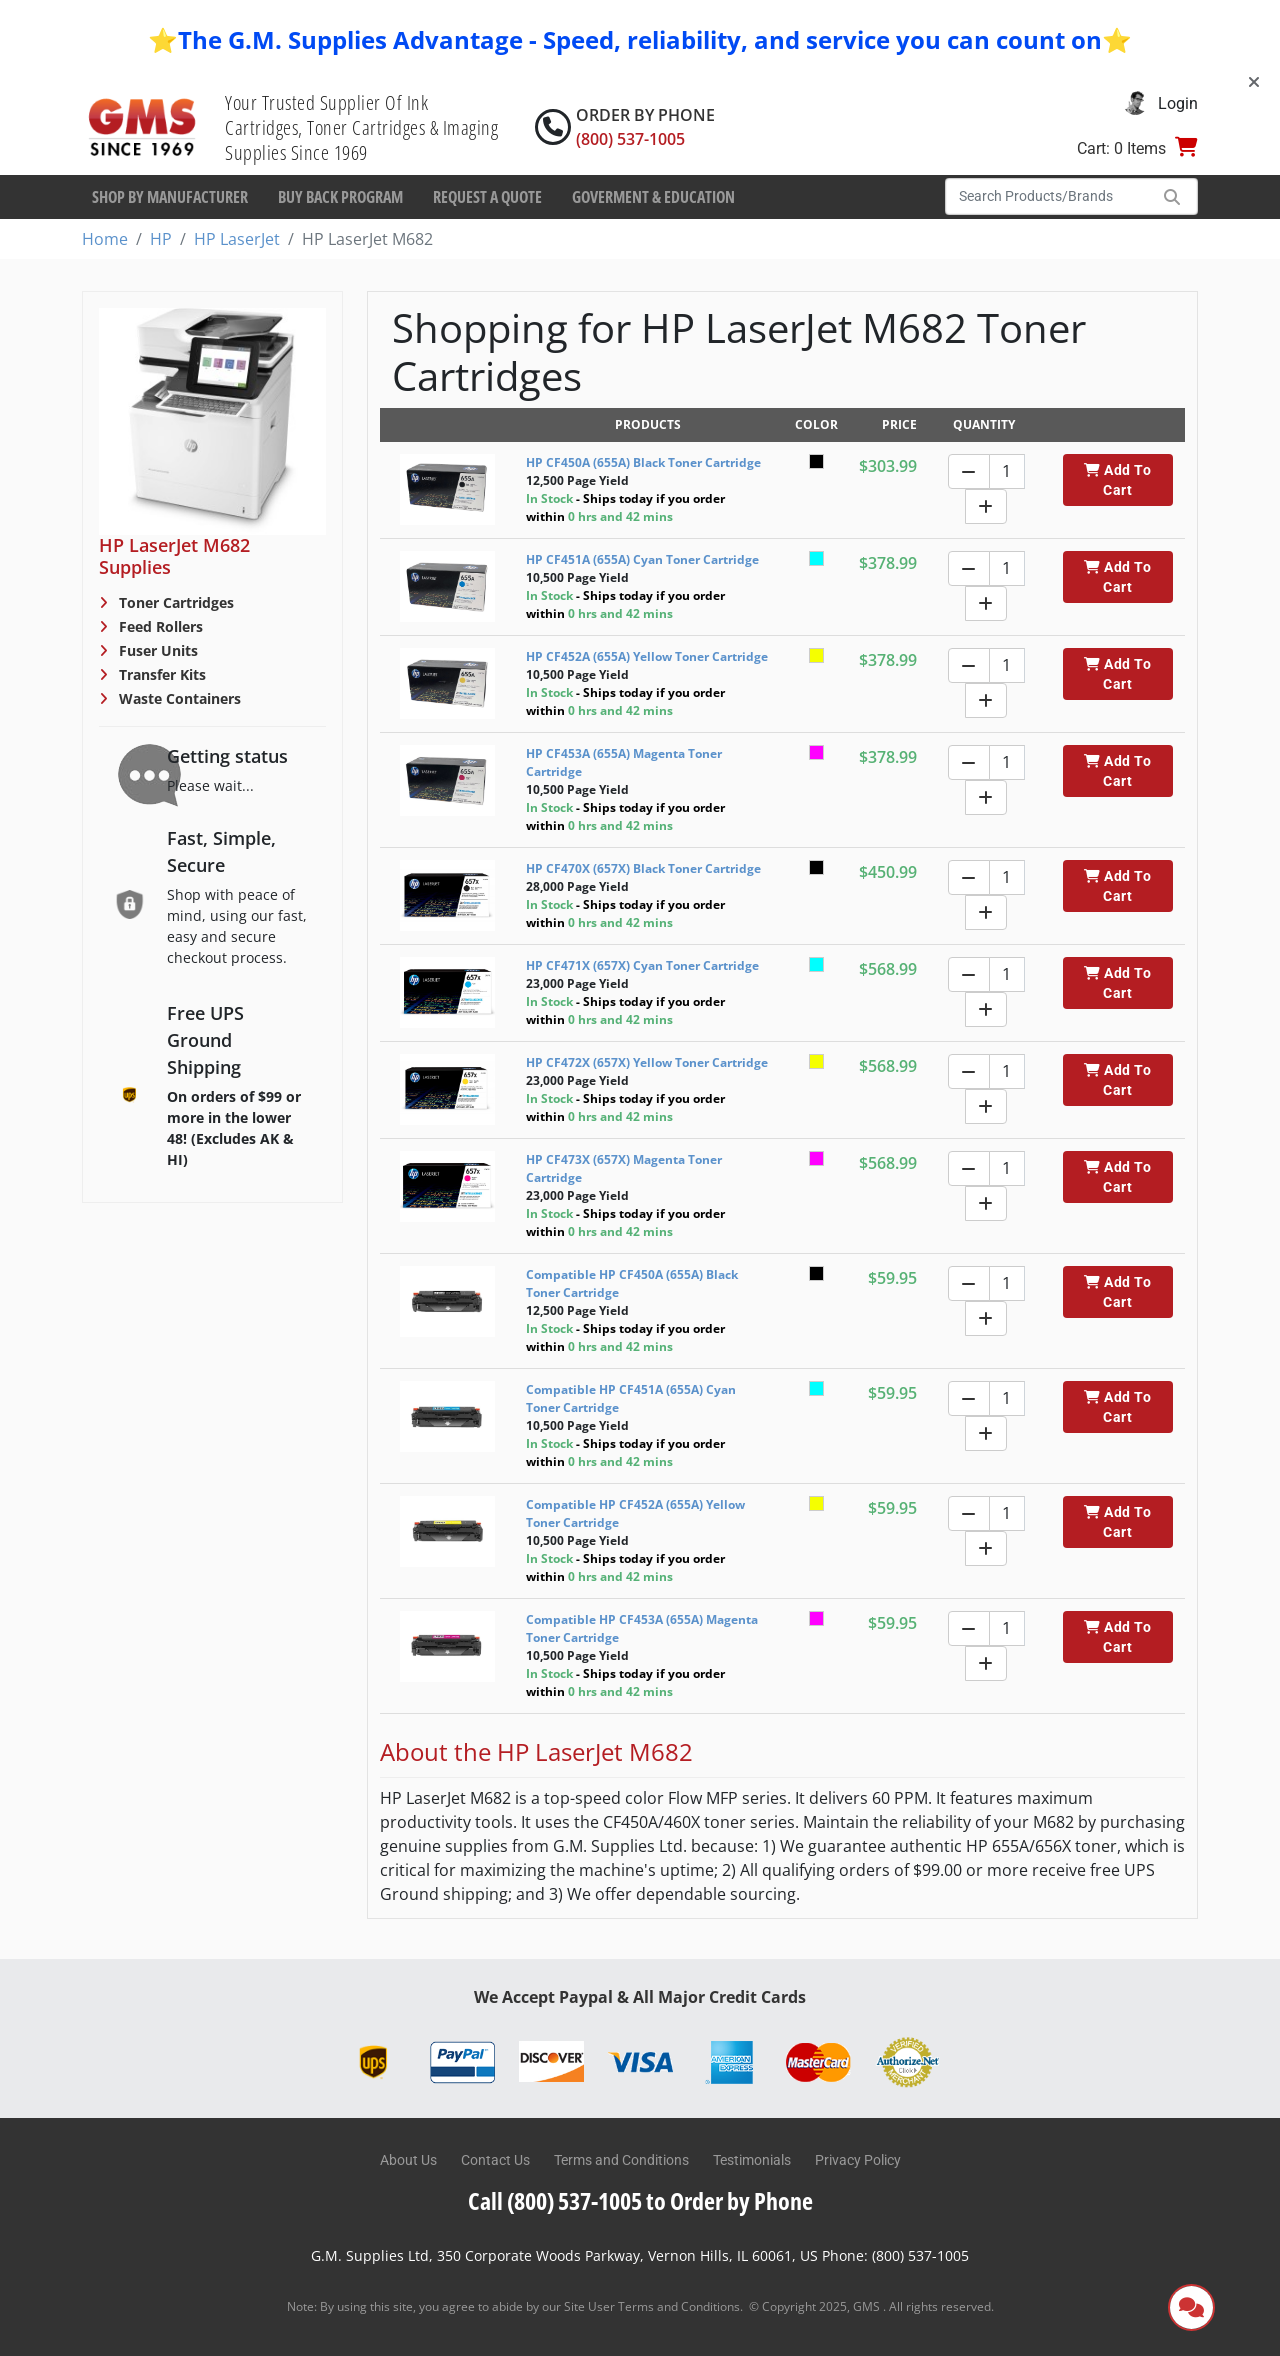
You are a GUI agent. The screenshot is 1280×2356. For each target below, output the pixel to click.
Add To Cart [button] (1117, 480)
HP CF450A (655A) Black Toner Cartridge (643, 462)
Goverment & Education (653, 197)
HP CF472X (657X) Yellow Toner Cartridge (647, 1062)
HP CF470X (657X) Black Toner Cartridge (643, 868)
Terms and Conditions (621, 2160)
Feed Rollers (159, 626)
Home (105, 239)
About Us (408, 2160)
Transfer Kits (160, 674)
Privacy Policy (858, 2160)
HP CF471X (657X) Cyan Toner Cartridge (642, 965)
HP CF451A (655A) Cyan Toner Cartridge (642, 559)
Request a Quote (487, 197)
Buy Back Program (340, 197)
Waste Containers (178, 698)
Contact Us (495, 2160)
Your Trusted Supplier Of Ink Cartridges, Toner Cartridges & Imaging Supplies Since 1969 (361, 127)
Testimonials (752, 2160)
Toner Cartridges (174, 602)
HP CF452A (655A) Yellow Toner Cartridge (647, 656)
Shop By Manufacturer (170, 197)
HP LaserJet (237, 239)
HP (161, 239)
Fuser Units (156, 650)
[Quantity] (1007, 471)
